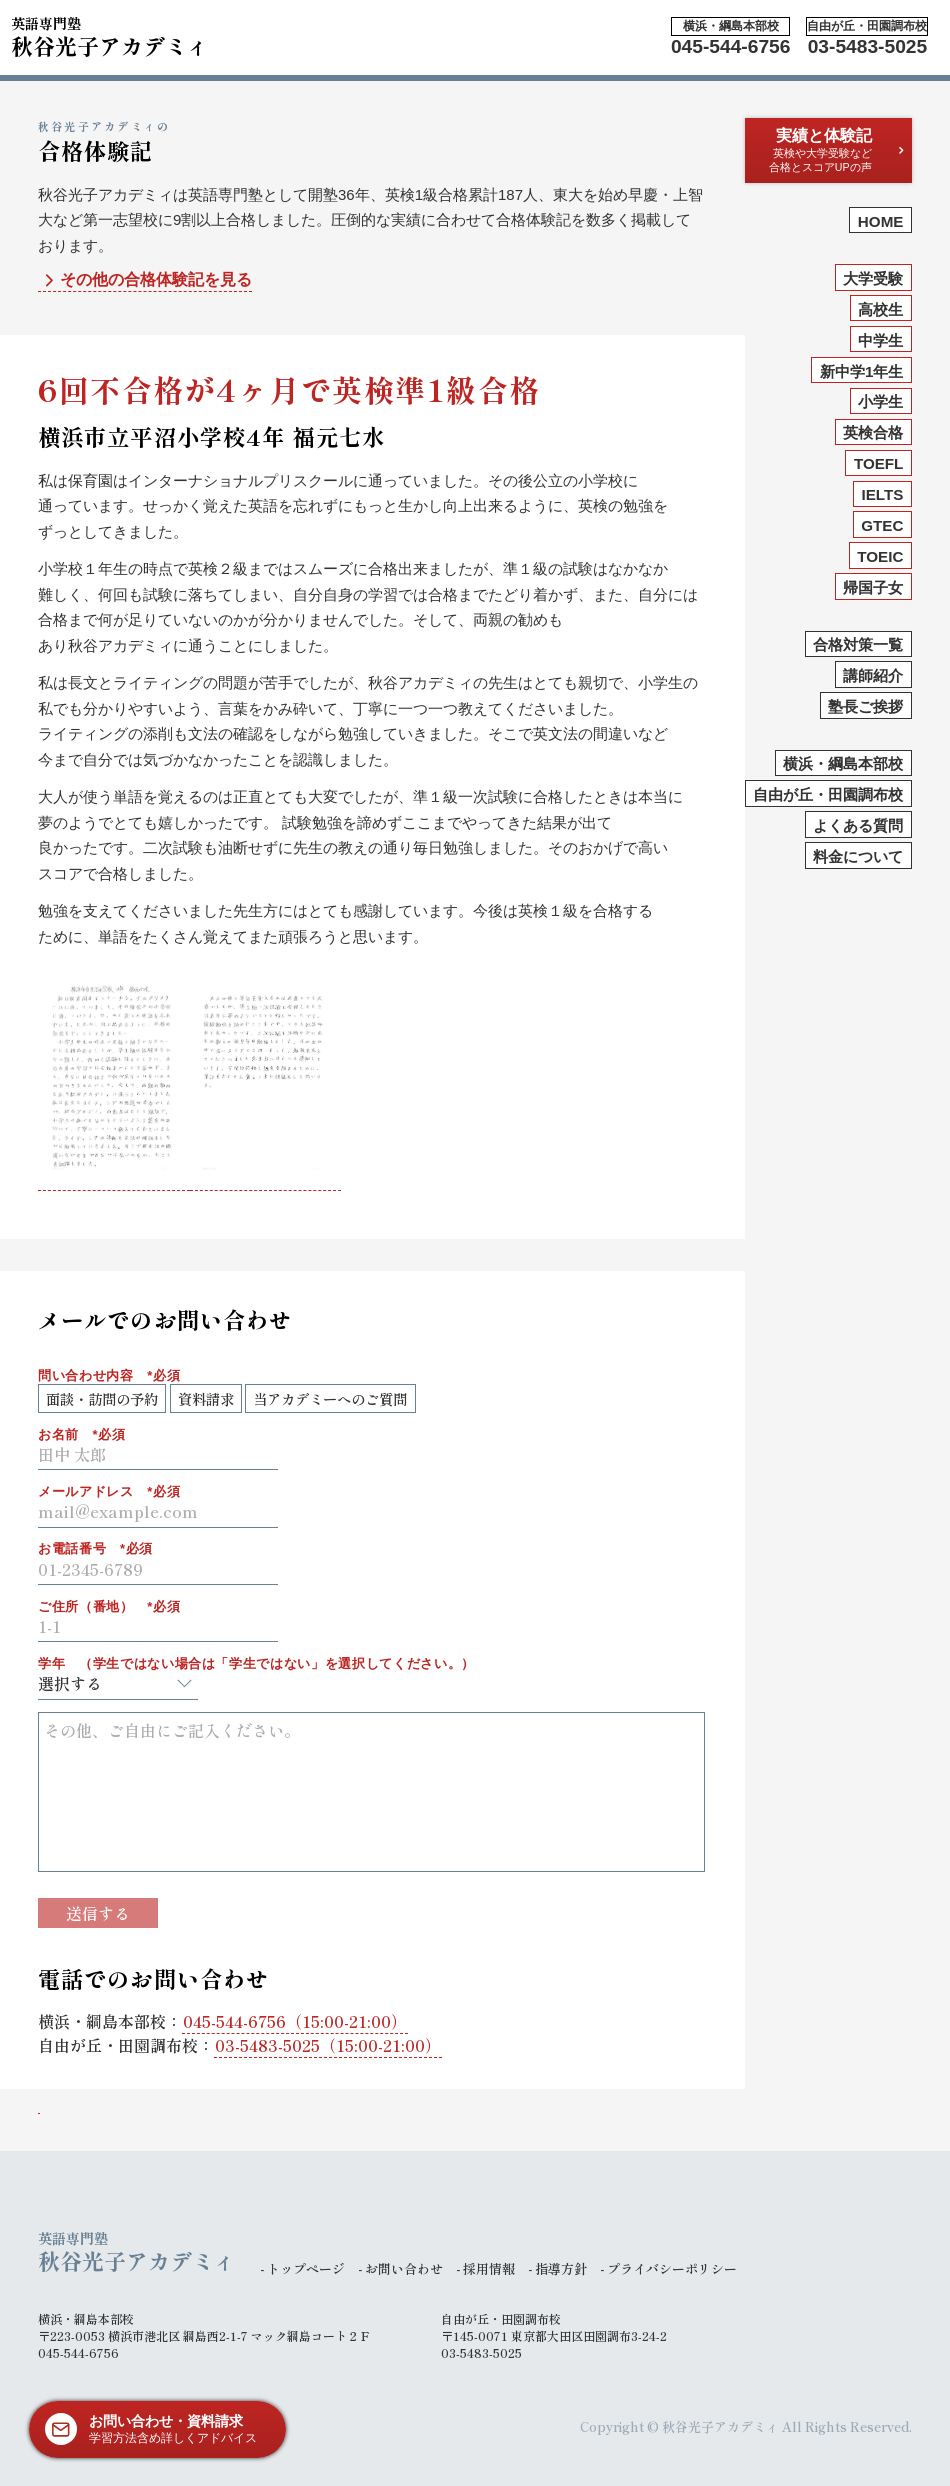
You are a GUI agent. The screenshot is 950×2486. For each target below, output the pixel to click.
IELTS (883, 494)
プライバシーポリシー (672, 2268)
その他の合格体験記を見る (145, 280)
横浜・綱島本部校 (843, 763)
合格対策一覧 (858, 644)
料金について (858, 856)
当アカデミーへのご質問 (330, 1398)
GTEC (882, 525)
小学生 (880, 401)
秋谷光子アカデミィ (110, 34)
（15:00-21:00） (295, 2021)
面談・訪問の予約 (102, 1398)
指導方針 (561, 2268)
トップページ (306, 2268)
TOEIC (880, 556)
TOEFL (879, 463)
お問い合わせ (404, 2268)
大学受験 (873, 278)
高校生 (880, 309)
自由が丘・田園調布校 (828, 794)
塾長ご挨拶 (865, 706)
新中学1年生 (861, 371)
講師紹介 (873, 675)
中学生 (880, 340)
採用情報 (489, 2268)
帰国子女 (873, 587)
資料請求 (206, 1398)
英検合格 (873, 432)
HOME (881, 221)
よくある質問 (858, 825)
